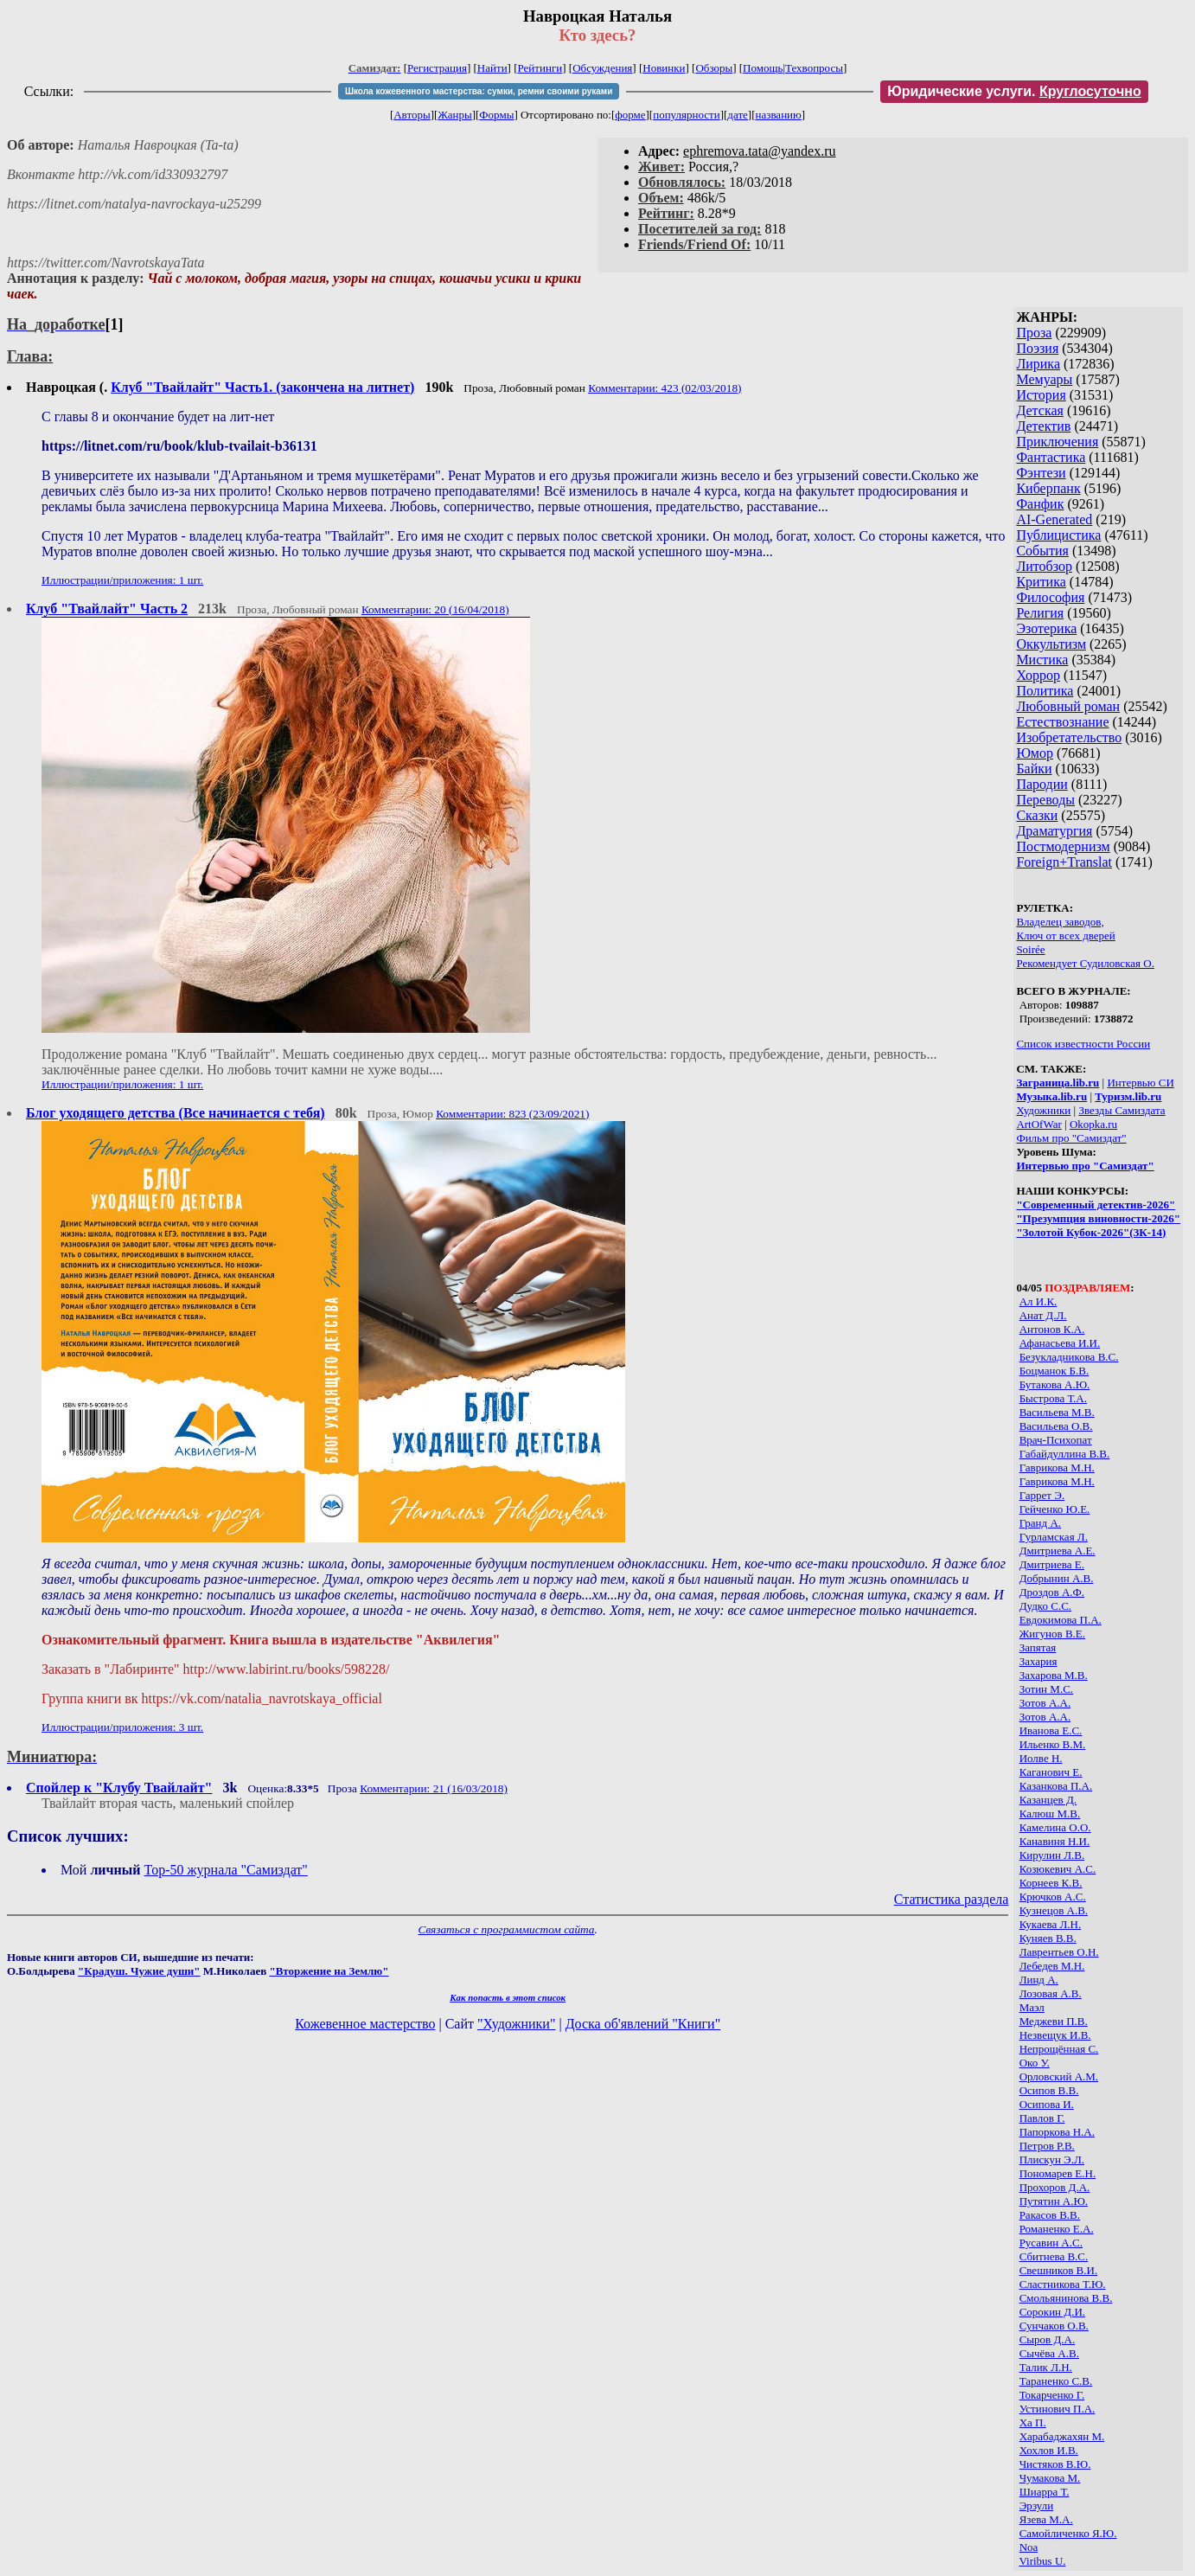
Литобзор (1044, 566)
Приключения (1057, 441)
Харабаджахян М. (1062, 2436)
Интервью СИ (1140, 1082)
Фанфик (1040, 504)
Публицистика (1058, 535)
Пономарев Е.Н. (1057, 2173)
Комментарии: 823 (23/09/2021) (512, 1113)
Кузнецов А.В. (1053, 1910)
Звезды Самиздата (1121, 1110)
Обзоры (713, 67)
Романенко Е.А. (1056, 2228)
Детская (1040, 410)
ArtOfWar (1038, 1124)
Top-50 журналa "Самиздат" (226, 1869)
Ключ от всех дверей (1065, 935)
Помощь (763, 67)
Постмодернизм (1062, 846)
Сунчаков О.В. (1054, 2325)
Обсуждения (602, 67)
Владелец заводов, (1059, 921)
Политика (1044, 690)
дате (737, 114)
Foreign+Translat (1064, 862)
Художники (1043, 1110)
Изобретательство (1069, 737)
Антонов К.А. (1052, 1329)
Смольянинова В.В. (1066, 2297)
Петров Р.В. (1047, 2145)
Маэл (1032, 2007)
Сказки (1037, 815)
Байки (1033, 768)
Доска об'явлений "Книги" (643, 2023)
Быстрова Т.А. (1053, 1398)
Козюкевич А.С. (1057, 1868)
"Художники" (516, 2023)
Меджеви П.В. (1053, 2021)
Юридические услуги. (1014, 91)
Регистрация (437, 67)
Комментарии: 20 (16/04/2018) (435, 609)
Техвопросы (814, 67)
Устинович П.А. (1057, 2408)
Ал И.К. (1038, 1301)
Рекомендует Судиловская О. (1085, 963)
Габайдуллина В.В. (1064, 1453)
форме (630, 114)
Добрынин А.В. (1056, 1578)
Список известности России (1083, 1043)
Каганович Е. (1051, 1771)
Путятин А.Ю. (1053, 2201)
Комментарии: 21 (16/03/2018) (434, 1788)
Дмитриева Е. (1051, 1564)
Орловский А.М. (1058, 2076)
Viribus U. (1042, 2560)
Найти (492, 67)
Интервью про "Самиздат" (1084, 1165)
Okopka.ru (1093, 1124)
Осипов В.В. (1049, 2090)
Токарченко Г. (1052, 2394)
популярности (686, 114)
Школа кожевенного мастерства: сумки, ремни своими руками (478, 91)
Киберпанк (1048, 488)
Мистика (1042, 659)
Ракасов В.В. (1049, 2214)
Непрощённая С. (1059, 2048)
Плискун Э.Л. (1051, 2159)
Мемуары (1044, 379)
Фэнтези (1040, 472)
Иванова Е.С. (1051, 1730)
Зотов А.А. (1045, 1702)
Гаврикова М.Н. (1057, 1467)
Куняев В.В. (1048, 1938)
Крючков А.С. (1052, 1896)
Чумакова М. (1050, 2477)
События (1042, 550)
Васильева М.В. (1057, 1412)
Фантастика (1050, 457)
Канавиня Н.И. (1054, 1841)
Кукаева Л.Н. (1050, 1924)
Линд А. (1038, 1979)
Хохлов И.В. (1048, 2450)
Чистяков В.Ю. (1055, 2463)
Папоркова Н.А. (1057, 2131)
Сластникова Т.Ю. (1062, 2284)
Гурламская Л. (1053, 1536)
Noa (1028, 2547)
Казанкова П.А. (1056, 1785)
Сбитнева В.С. (1054, 2256)
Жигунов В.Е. (1052, 1633)
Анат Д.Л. (1043, 1315)
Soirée (1030, 949)
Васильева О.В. (1056, 1425)
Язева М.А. (1046, 2519)
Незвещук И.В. (1055, 2034)
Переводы (1045, 799)
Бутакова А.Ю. (1054, 1384)
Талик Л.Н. (1045, 2367)
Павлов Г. (1042, 2117)
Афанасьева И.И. (1060, 1342)
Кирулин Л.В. (1052, 1855)
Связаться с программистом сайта (507, 1929)
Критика (1040, 581)
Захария (1038, 1661)
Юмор (1034, 753)
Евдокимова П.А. (1060, 1619)
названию (779, 114)
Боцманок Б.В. (1054, 1370)
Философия (1050, 597)
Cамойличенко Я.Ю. (1068, 2533)
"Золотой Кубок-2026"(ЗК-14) (1091, 1232)
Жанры (454, 114)
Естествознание (1062, 721)
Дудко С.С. (1045, 1605)
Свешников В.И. (1058, 2270)
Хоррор (1038, 675)
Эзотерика (1046, 628)
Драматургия (1054, 830)
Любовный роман (1068, 706)
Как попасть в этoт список (508, 1997)
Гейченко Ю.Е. (1054, 1509)
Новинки (663, 67)
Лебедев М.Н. (1052, 1965)
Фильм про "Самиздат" (1071, 1137)
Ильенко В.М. (1052, 1744)
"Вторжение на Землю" (328, 1970)
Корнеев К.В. (1051, 1882)
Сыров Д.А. (1047, 2339)
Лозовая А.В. (1050, 1993)
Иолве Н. (1041, 1758)
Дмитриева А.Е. (1057, 1550)
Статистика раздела (951, 1899)
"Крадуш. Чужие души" (139, 1970)
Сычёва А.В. (1049, 2353)
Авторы (411, 114)
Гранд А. (1040, 1522)
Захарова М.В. (1053, 1675)
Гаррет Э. (1042, 1495)
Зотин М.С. (1046, 1688)
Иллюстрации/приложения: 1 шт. (122, 580)
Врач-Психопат (1055, 1439)
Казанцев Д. (1048, 1799)
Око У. (1034, 2062)
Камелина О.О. (1055, 1827)
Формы (496, 114)
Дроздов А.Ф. (1051, 1592)
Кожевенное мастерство (365, 2023)
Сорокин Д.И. (1052, 2311)
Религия (1040, 613)
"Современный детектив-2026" (1095, 1204)
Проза (1033, 332)
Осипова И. (1046, 2104)
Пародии (1041, 784)
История (1040, 395)
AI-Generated (1054, 519)
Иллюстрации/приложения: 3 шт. (122, 1727)
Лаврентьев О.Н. (1059, 1951)
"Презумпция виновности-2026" (1098, 1218)
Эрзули (1036, 2505)
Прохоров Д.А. (1054, 2187)
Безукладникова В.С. (1069, 1356)
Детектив (1043, 426)
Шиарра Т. (1044, 2491)
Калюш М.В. (1050, 1813)
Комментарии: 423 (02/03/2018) (664, 387)
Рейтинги (540, 67)
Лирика (1038, 363)
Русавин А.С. (1051, 2242)
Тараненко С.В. (1056, 2380)
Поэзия (1037, 348)
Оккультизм (1051, 644)
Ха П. (1032, 2422)
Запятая (1038, 1647)
